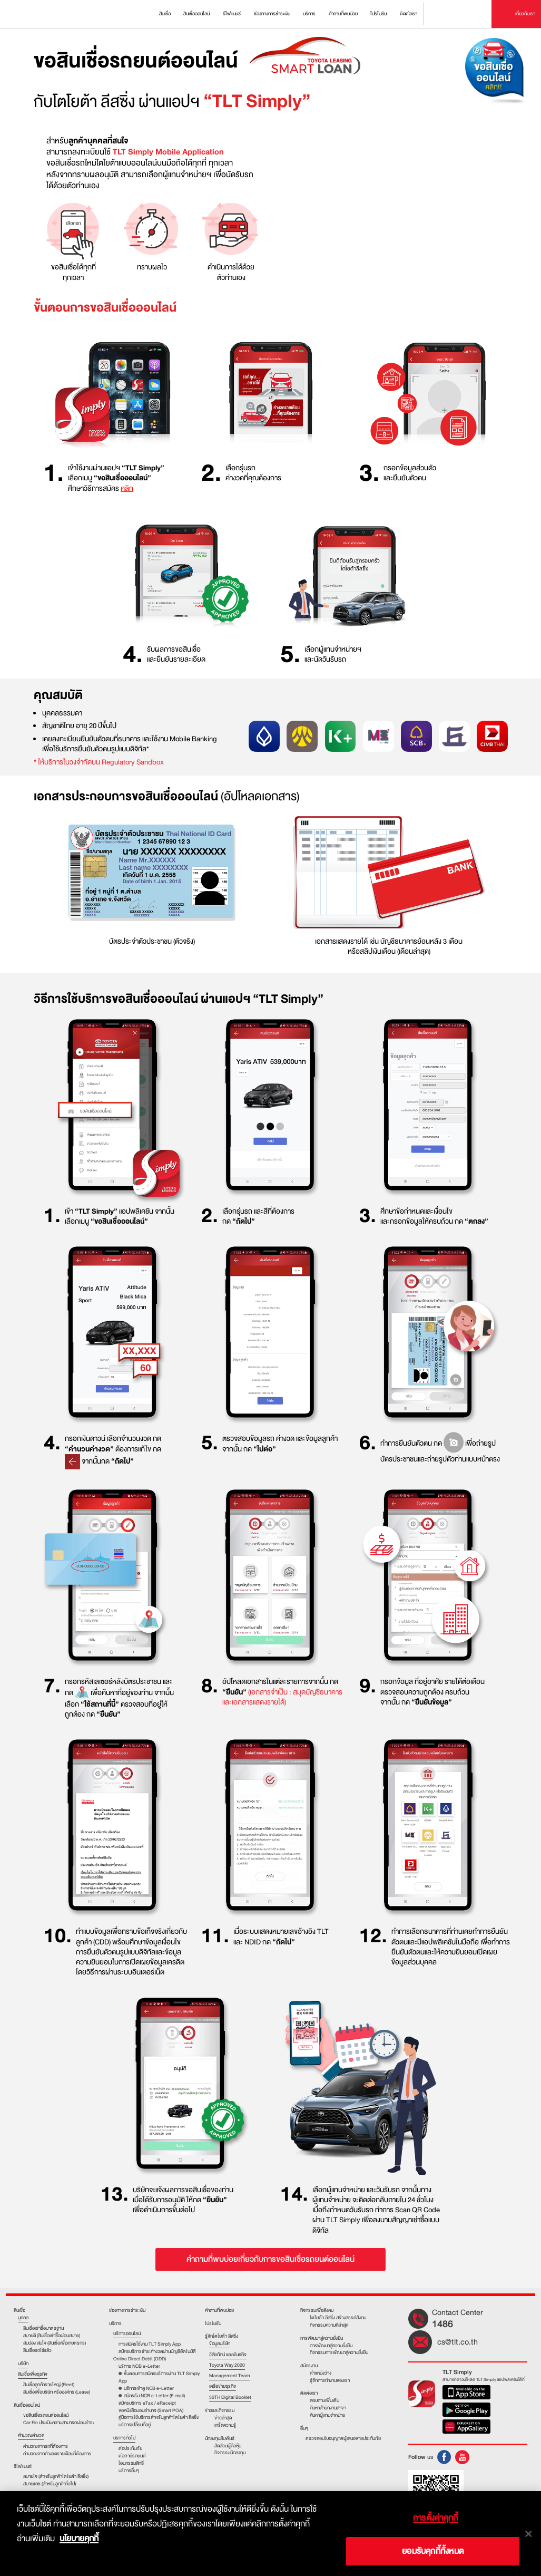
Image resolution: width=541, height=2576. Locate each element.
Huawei (466, 2427)
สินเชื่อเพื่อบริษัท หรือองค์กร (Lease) (56, 2392)
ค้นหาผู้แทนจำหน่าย (327, 2415)
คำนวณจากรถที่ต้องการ (45, 2446)
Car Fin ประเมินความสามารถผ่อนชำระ (58, 2422)
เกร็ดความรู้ (225, 2425)
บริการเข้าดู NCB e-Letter (149, 2388)
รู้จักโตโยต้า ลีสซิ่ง (221, 2336)
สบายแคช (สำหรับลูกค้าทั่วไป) (49, 2484)
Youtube (462, 2457)
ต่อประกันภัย (130, 2448)
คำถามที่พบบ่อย (219, 2310)
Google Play (466, 2411)
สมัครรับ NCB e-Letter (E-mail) (154, 2395)
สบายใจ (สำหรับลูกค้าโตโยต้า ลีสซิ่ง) (55, 2476)
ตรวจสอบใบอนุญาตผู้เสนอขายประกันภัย (343, 2438)
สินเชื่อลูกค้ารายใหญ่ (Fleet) (48, 2384)
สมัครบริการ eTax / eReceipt (147, 2403)
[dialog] (270, 2533)
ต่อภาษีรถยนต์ (132, 2456)
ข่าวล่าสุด (223, 2418)
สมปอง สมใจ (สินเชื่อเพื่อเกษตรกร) (54, 2343)
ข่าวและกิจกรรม (219, 2410)
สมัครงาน (309, 2365)
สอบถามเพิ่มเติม (324, 2400)
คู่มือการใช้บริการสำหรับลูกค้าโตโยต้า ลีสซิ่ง (159, 2417)
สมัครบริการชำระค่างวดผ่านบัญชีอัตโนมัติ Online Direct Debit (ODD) (154, 2355)
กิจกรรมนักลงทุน (229, 2452)
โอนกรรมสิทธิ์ (131, 2463)
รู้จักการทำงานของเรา (330, 2380)
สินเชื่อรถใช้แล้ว (37, 2350)
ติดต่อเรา (309, 2393)
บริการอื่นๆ (129, 2470)
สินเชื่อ (19, 2310)
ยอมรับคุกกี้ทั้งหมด (433, 2551)
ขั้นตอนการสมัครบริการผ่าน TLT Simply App (159, 2377)
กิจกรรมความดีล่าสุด (329, 2325)
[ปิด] (528, 2534)
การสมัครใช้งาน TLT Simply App (150, 2344)
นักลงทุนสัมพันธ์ (219, 2438)
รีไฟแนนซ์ (23, 2467)
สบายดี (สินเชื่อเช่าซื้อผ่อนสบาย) (51, 2335)
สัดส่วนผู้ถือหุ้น (227, 2446)
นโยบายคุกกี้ (79, 2538)
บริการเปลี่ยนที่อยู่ (135, 2424)
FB (444, 2457)
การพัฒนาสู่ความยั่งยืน (321, 2338)
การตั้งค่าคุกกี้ (435, 2518)
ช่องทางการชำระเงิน (127, 2310)
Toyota (35, 14)
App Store (466, 2393)
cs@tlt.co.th (457, 2342)
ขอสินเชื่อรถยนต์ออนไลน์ (45, 2415)
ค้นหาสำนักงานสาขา (328, 2408)
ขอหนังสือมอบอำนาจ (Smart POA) (151, 2410)
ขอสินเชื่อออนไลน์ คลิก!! (497, 77)
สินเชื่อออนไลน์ (27, 2405)
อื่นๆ (304, 2429)
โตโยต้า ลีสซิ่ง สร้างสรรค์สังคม (338, 2317)
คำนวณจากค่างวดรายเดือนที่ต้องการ (57, 2453)
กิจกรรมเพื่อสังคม (316, 2310)
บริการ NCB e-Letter (139, 2366)
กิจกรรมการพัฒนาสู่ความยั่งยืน (339, 2352)
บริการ (115, 2324)
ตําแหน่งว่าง (320, 2373)
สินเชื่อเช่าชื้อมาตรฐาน (43, 2328)
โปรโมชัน (213, 2323)
